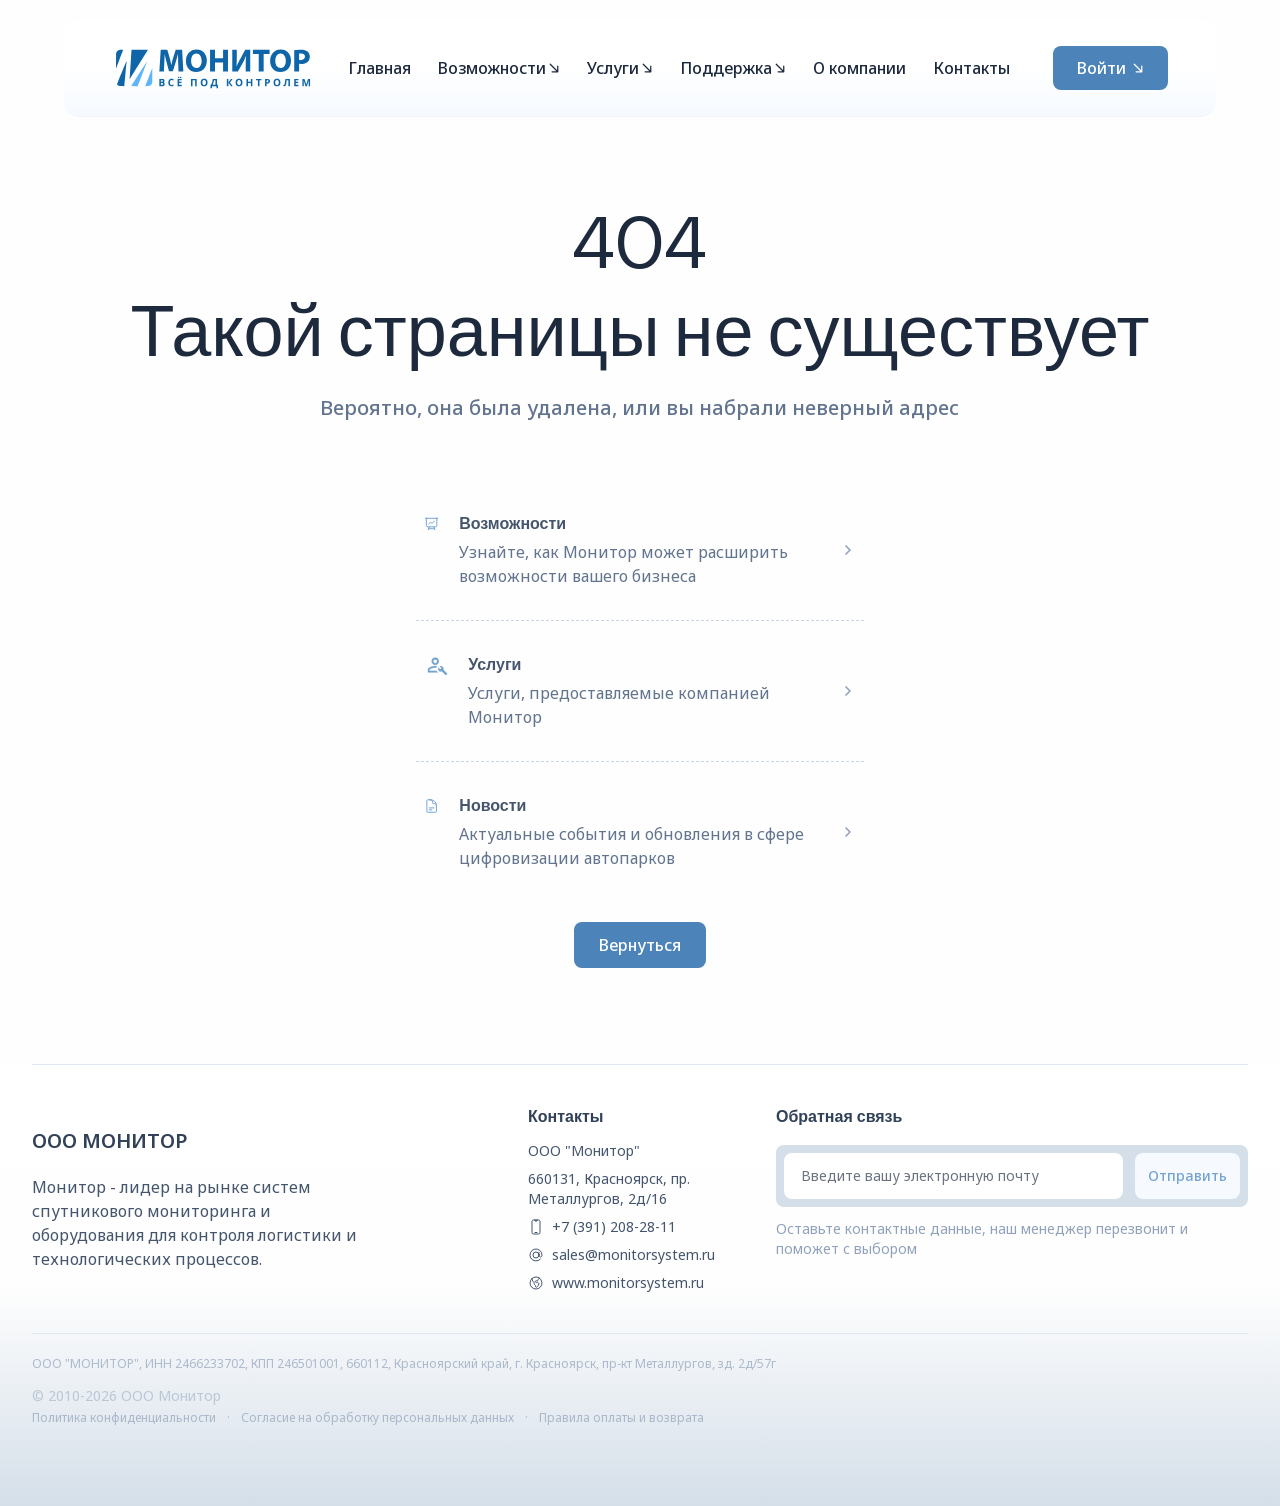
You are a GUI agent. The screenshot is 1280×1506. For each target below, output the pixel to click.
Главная (379, 68)
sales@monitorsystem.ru (633, 1254)
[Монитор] (213, 68)
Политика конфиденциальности (124, 1417)
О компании (859, 68)
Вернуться (640, 945)
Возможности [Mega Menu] (499, 68)
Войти (1110, 68)
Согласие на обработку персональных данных (377, 1417)
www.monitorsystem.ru (628, 1282)
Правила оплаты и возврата (621, 1417)
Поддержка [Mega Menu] (733, 68)
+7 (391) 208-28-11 (614, 1226)
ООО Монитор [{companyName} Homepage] (110, 1140)
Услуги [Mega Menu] (620, 68)
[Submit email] (1187, 1176)
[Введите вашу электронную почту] (953, 1176)
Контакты (971, 68)
